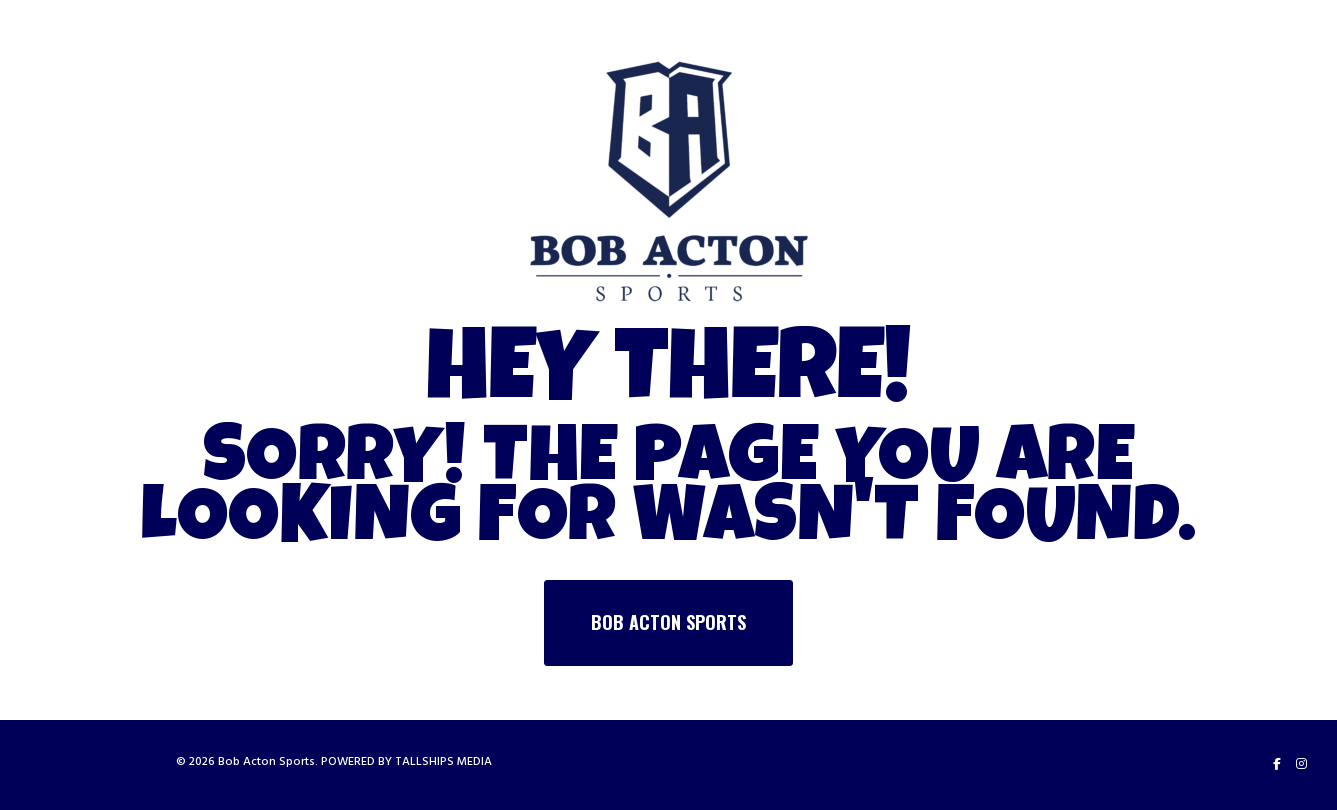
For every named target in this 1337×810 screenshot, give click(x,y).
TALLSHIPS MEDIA (443, 761)
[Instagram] (1301, 764)
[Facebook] (1277, 764)
